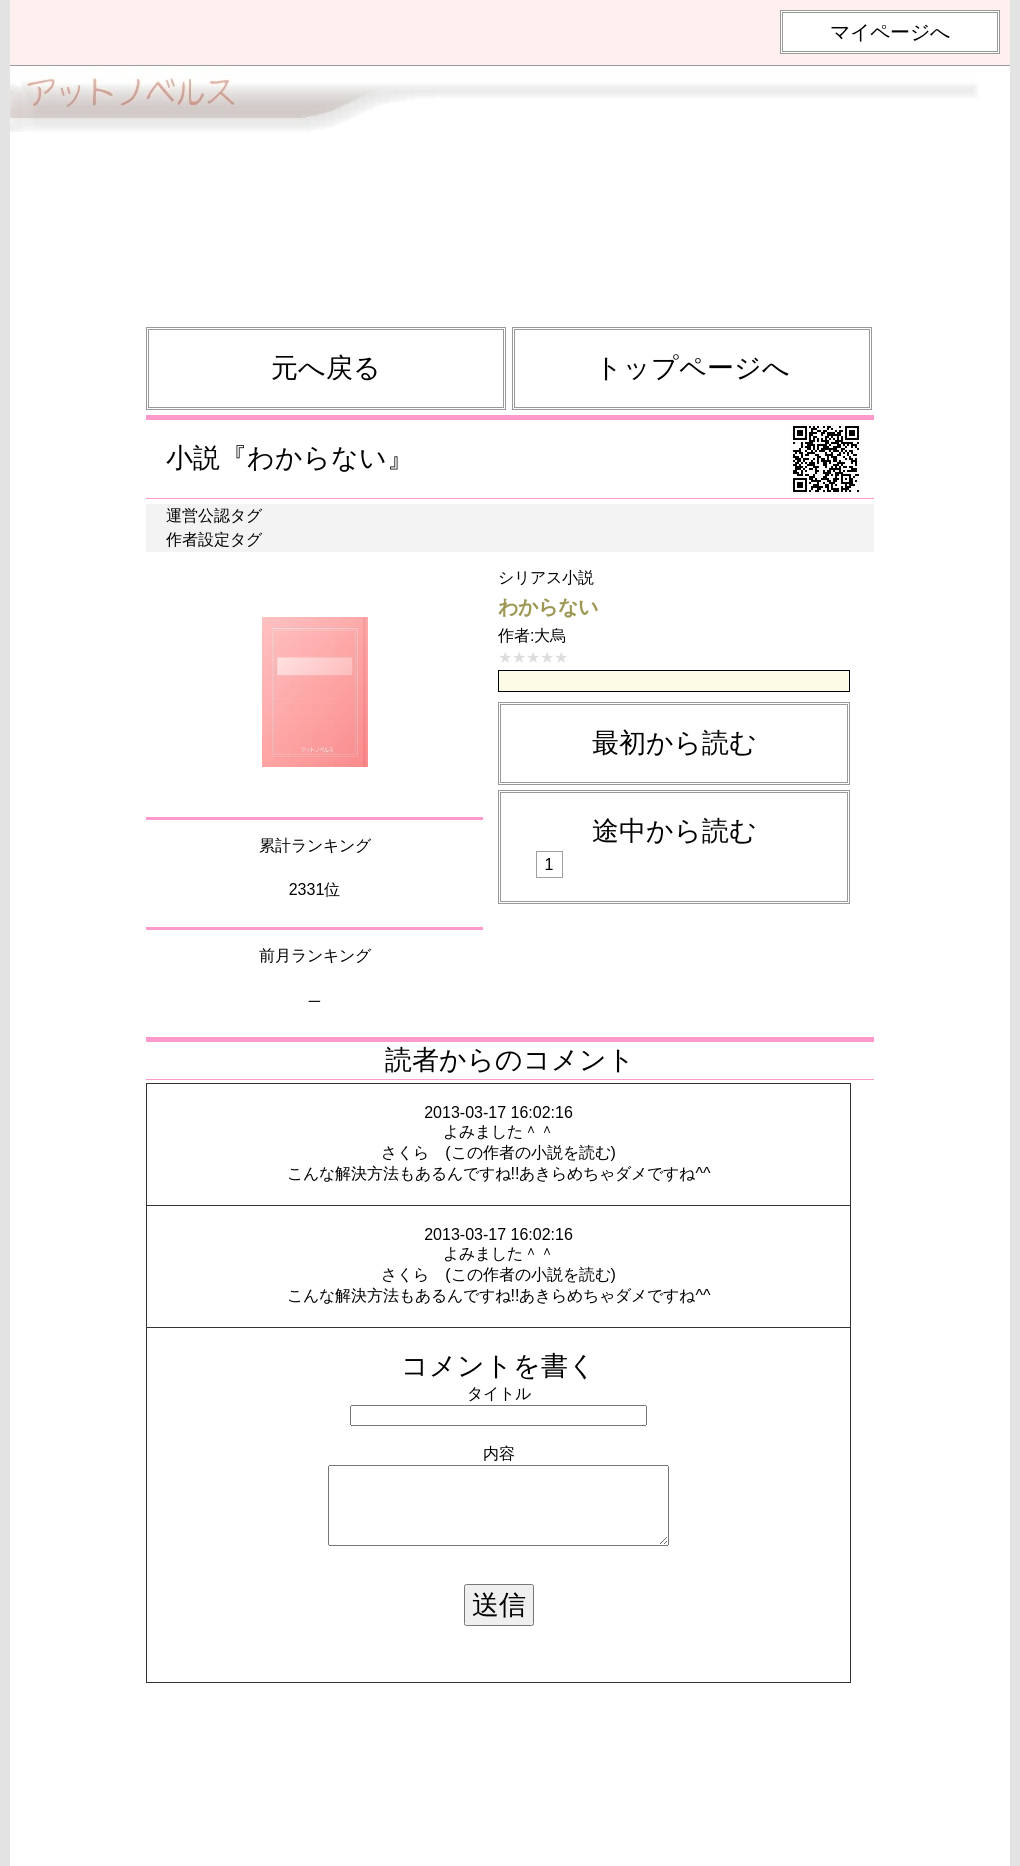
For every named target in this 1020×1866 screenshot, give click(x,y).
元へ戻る (326, 368)
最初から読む (674, 743)
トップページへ (692, 368)
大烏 (550, 635)
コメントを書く (498, 1366)
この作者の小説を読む (531, 1152)
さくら (405, 1152)
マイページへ (890, 32)
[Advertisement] (510, 187)
